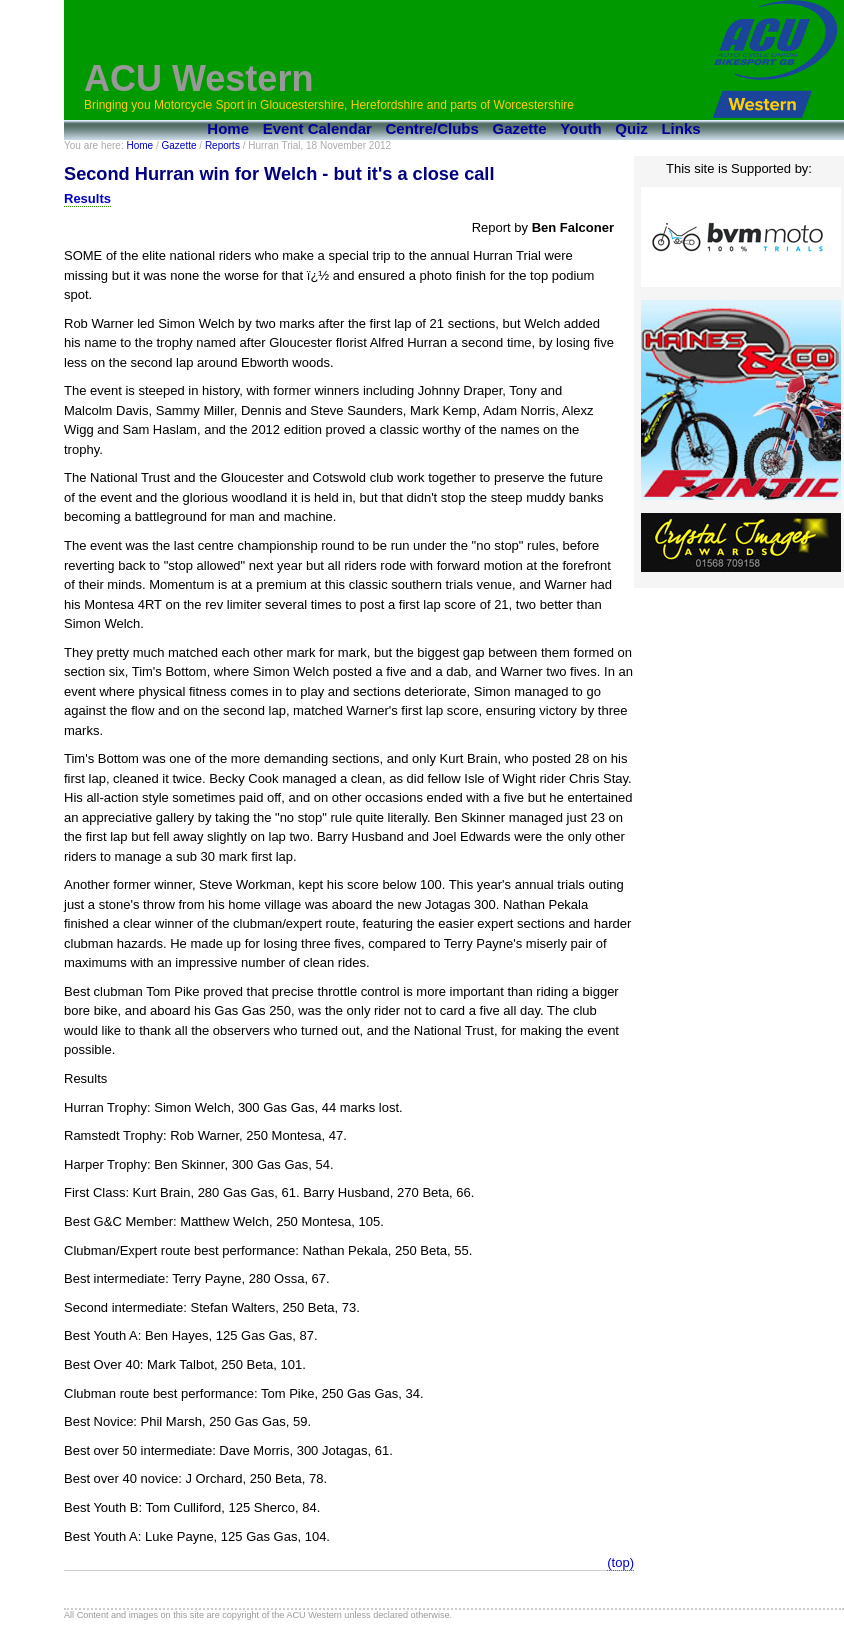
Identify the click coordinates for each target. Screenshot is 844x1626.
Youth (580, 128)
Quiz (631, 128)
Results (87, 198)
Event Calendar (317, 128)
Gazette (520, 128)
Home (228, 128)
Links (680, 128)
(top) (620, 1562)
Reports (222, 145)
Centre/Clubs (432, 128)
